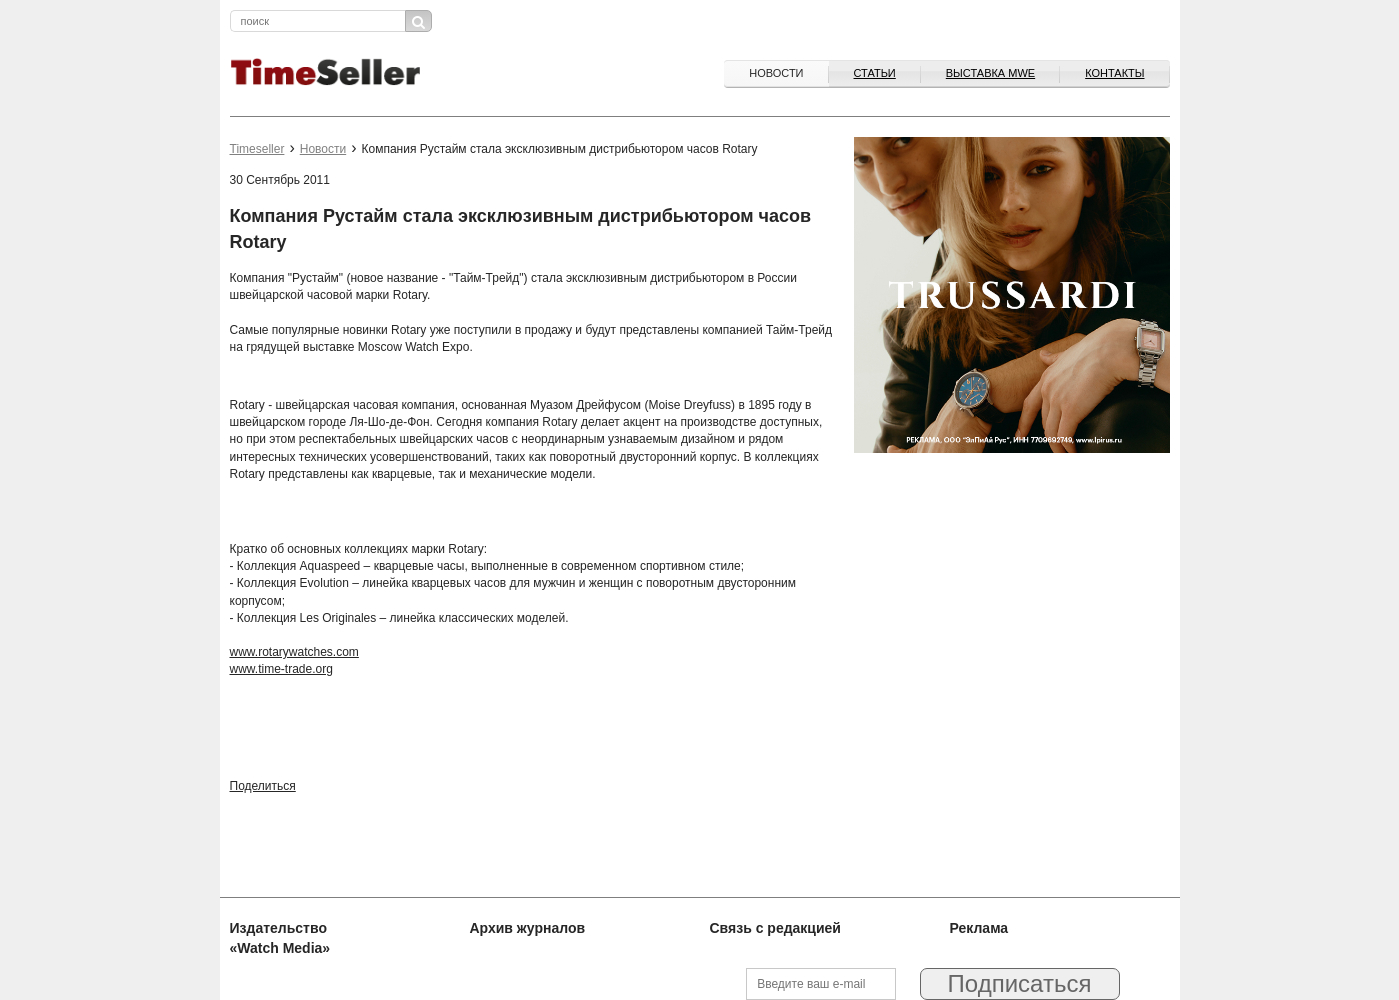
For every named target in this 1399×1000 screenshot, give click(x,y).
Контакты (1114, 73)
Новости (776, 73)
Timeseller (257, 149)
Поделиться (263, 786)
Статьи (875, 73)
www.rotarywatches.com (294, 652)
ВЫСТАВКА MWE (990, 73)
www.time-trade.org (281, 669)
